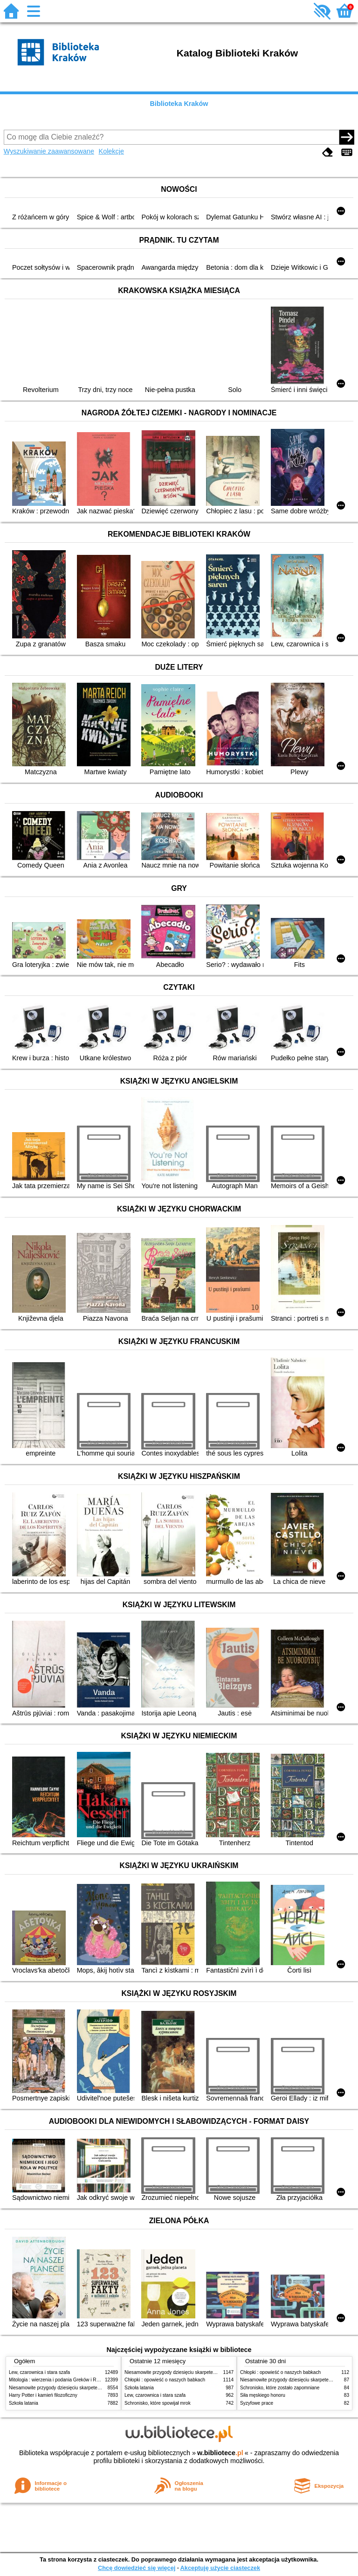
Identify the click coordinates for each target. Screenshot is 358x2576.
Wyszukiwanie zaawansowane (49, 151)
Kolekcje (111, 151)
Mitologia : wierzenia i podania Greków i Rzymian (60, 2379)
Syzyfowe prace (256, 2403)
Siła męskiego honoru (262, 2395)
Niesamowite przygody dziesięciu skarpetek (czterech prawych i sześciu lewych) (92, 2387)
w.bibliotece (220, 2453)
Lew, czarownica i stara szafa (39, 2372)
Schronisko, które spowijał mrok (157, 2403)
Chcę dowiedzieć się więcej (136, 2567)
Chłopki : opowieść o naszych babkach (164, 2379)
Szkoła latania (23, 2403)
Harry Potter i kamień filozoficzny (43, 2395)
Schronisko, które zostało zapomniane (279, 2387)
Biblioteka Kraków (179, 103)
